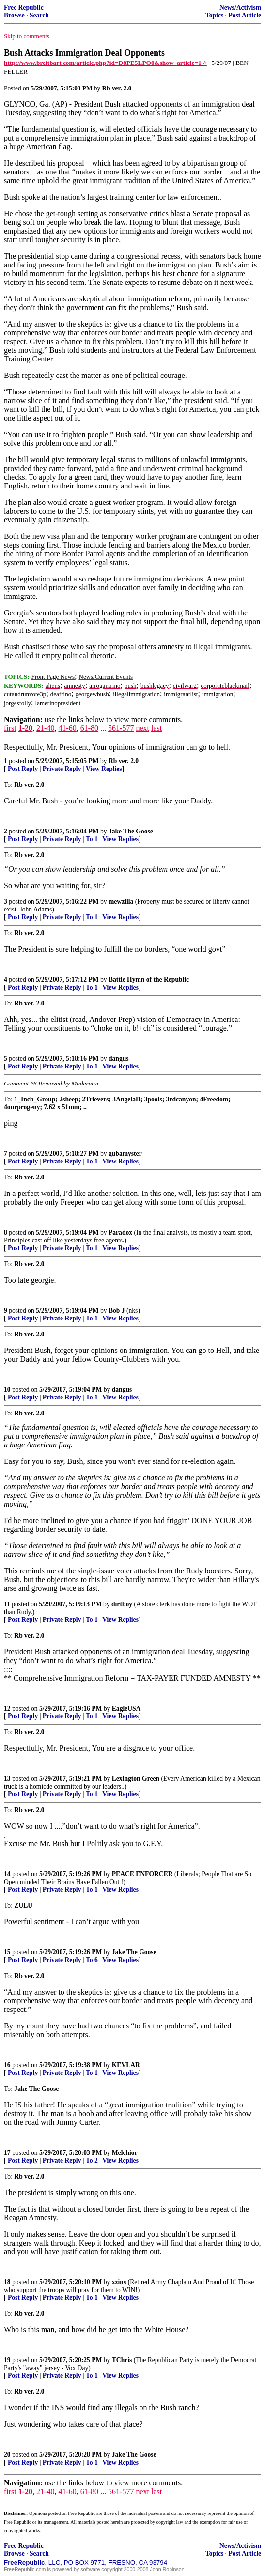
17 (7, 2152)
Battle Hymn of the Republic (149, 979)
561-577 (121, 728)
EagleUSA (126, 1708)
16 (7, 2065)
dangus (119, 1058)
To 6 (92, 1959)
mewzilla (121, 901)
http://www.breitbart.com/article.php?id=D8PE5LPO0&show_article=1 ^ (105, 62)
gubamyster (125, 1153)
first (10, 728)
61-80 (89, 728)
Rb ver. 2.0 (124, 761)
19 (7, 2360)
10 (7, 1389)
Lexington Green (135, 1778)
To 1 (92, 839)
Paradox (120, 1232)
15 (7, 1952)
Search (39, 15)
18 (7, 2282)
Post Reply (23, 768)
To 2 (92, 2160)
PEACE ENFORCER (142, 1874)
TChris (122, 2360)
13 (7, 1778)
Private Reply (62, 768)
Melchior (125, 2152)
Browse (14, 15)
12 (7, 1708)
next (142, 728)
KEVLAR (126, 2065)
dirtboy (121, 1604)
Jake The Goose (131, 831)
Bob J (117, 1310)
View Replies (104, 768)
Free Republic (24, 7)
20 (7, 2454)
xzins (119, 2282)
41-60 (67, 728)
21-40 (45, 728)
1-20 (25, 728)
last (156, 728)
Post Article (244, 15)
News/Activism (240, 7)
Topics (214, 15)
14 (7, 1874)
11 (7, 1604)
